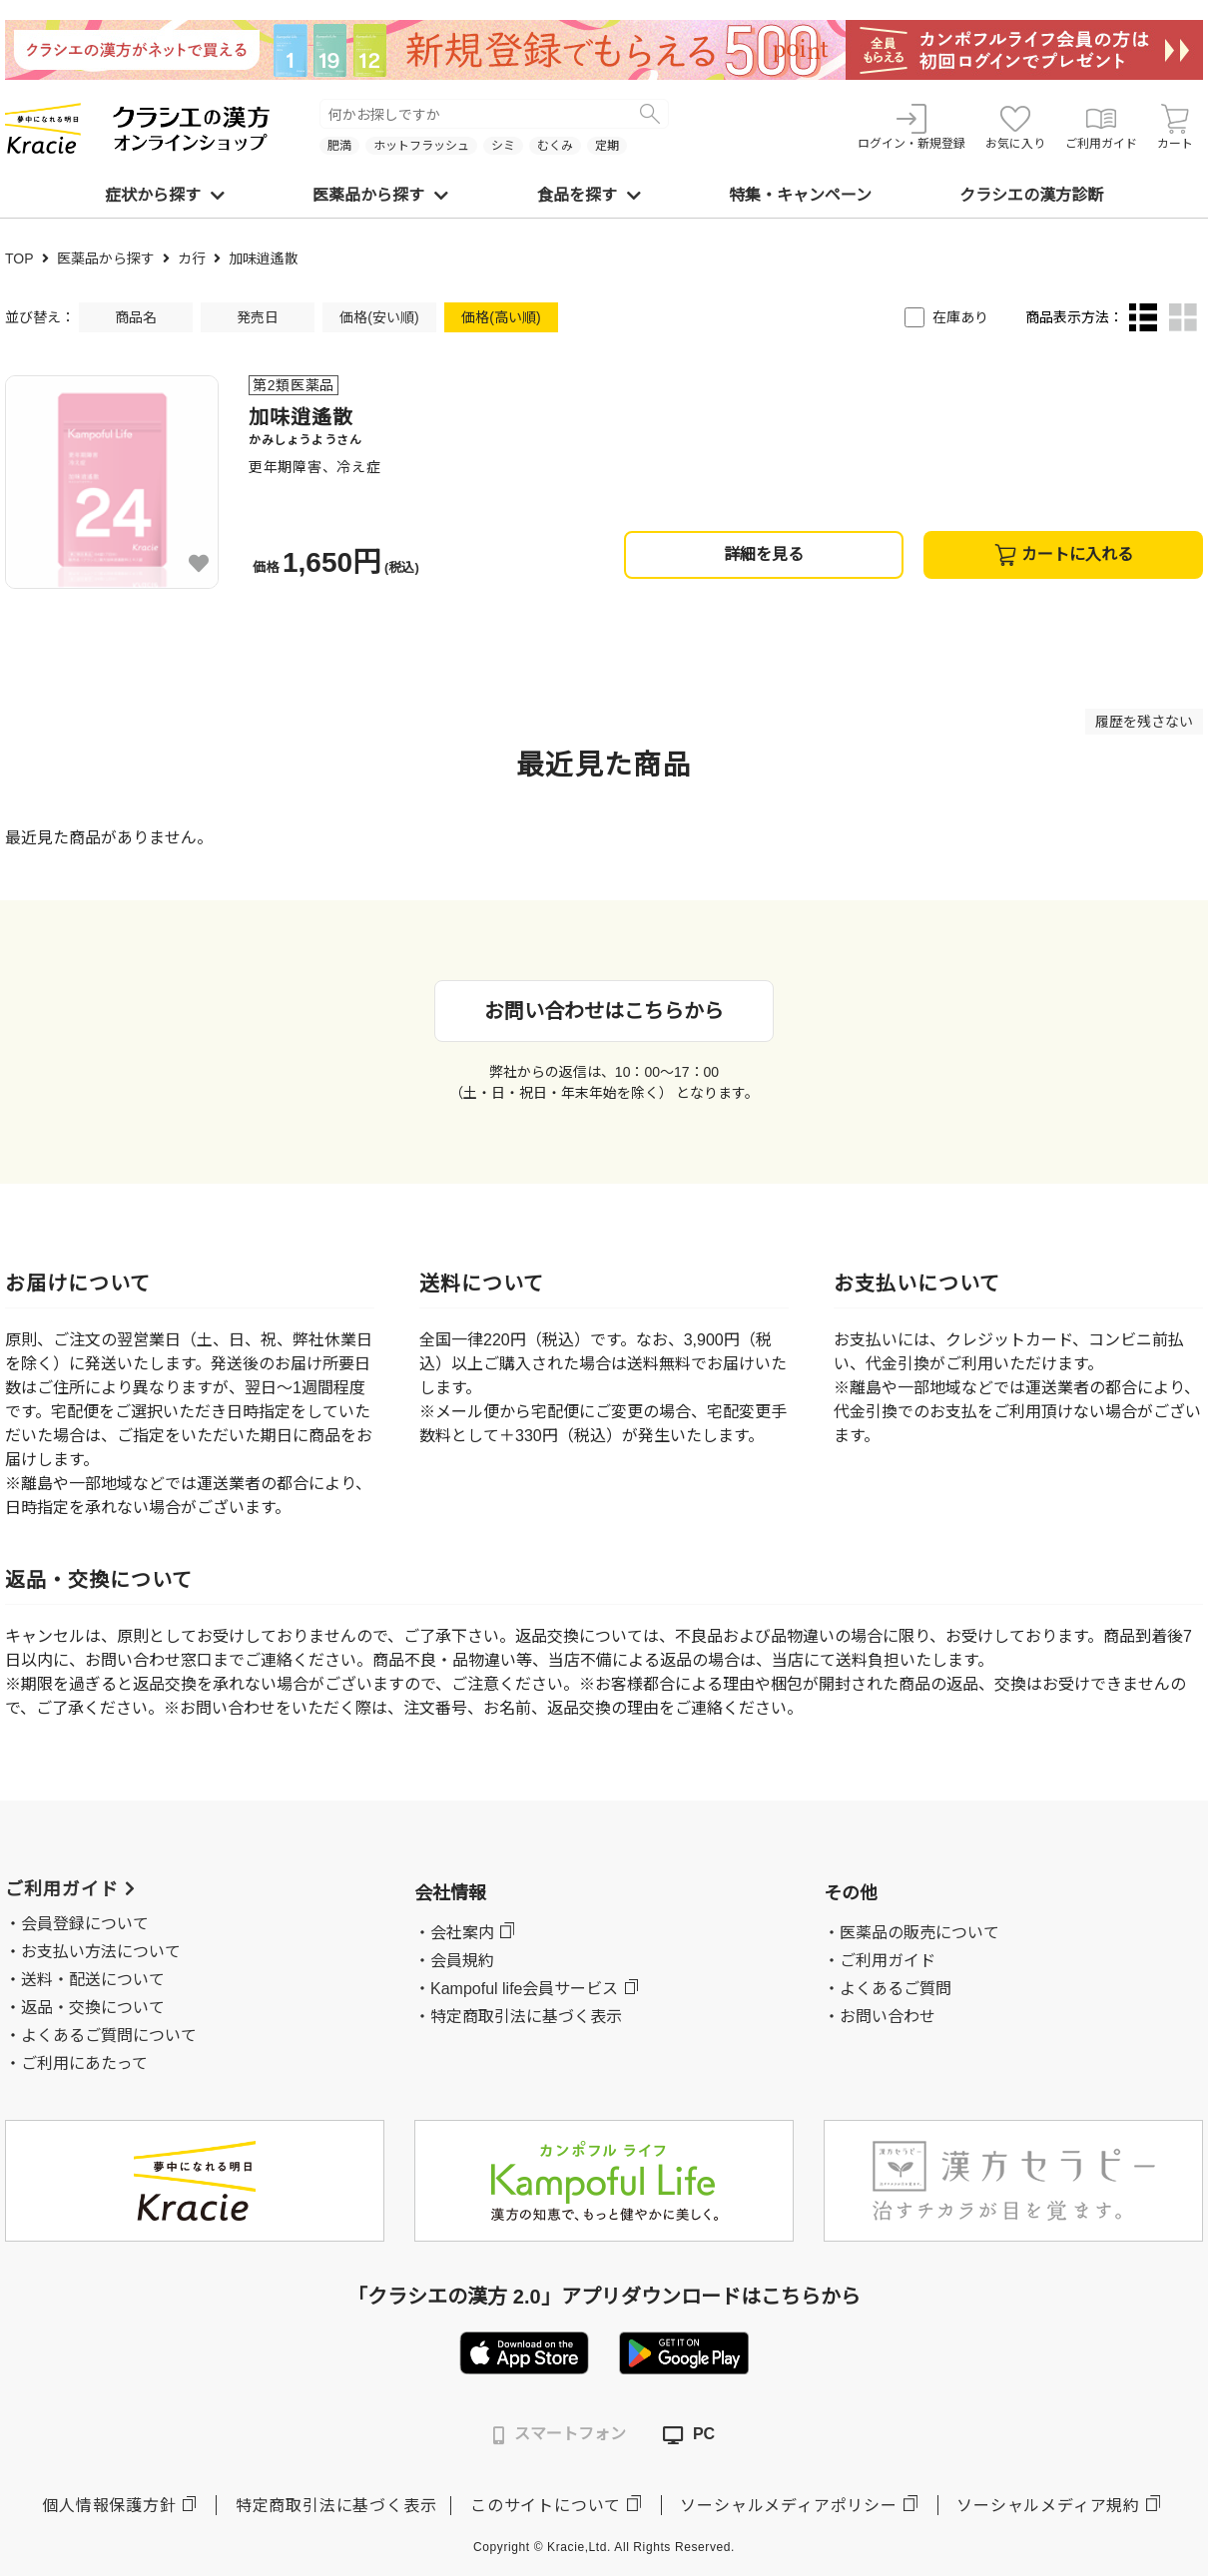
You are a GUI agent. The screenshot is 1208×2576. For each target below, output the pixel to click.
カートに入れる (1063, 555)
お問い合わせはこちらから (604, 1011)
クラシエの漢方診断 (1031, 195)
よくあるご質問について (109, 2035)
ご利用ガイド (1101, 127)
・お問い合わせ (879, 2016)
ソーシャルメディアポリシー (788, 2505)
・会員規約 (454, 1960)
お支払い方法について (101, 1951)
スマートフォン (559, 2434)
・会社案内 (454, 1932)
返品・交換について (93, 2007)
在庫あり (960, 317)
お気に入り (1015, 127)
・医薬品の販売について (911, 1932)
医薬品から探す (380, 195)
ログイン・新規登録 (911, 127)
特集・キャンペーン (800, 195)
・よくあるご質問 (887, 1988)
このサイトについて (545, 2505)
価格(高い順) (500, 317)
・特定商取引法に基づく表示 (518, 2016)
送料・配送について (93, 1979)
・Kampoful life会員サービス (516, 1988)
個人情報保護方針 (109, 2505)
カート (1175, 127)
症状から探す (165, 195)
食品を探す (589, 195)
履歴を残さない (1144, 722)
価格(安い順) (378, 317)
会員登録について (85, 1923)
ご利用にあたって (84, 2063)
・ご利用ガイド (879, 1960)
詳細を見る (764, 554)
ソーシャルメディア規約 (1048, 2505)
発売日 (258, 317)
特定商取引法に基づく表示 (336, 2505)
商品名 (136, 317)
